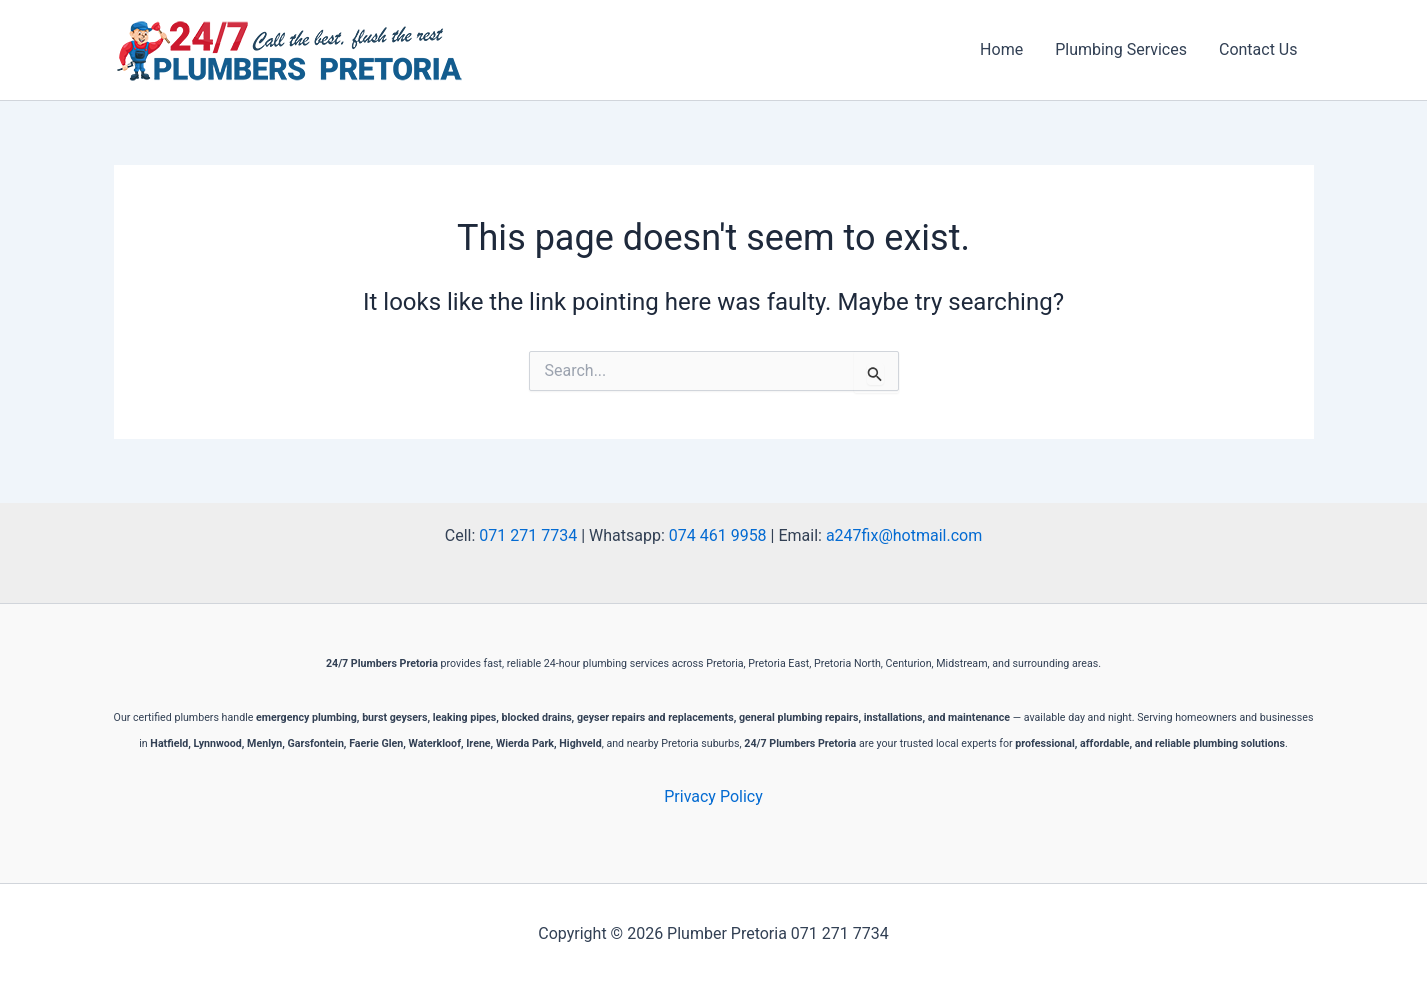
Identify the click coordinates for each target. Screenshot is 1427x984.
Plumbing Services (1121, 49)
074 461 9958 (718, 535)
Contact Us (1258, 49)
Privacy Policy (713, 796)
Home (1001, 49)
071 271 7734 (528, 535)
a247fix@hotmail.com (904, 535)
